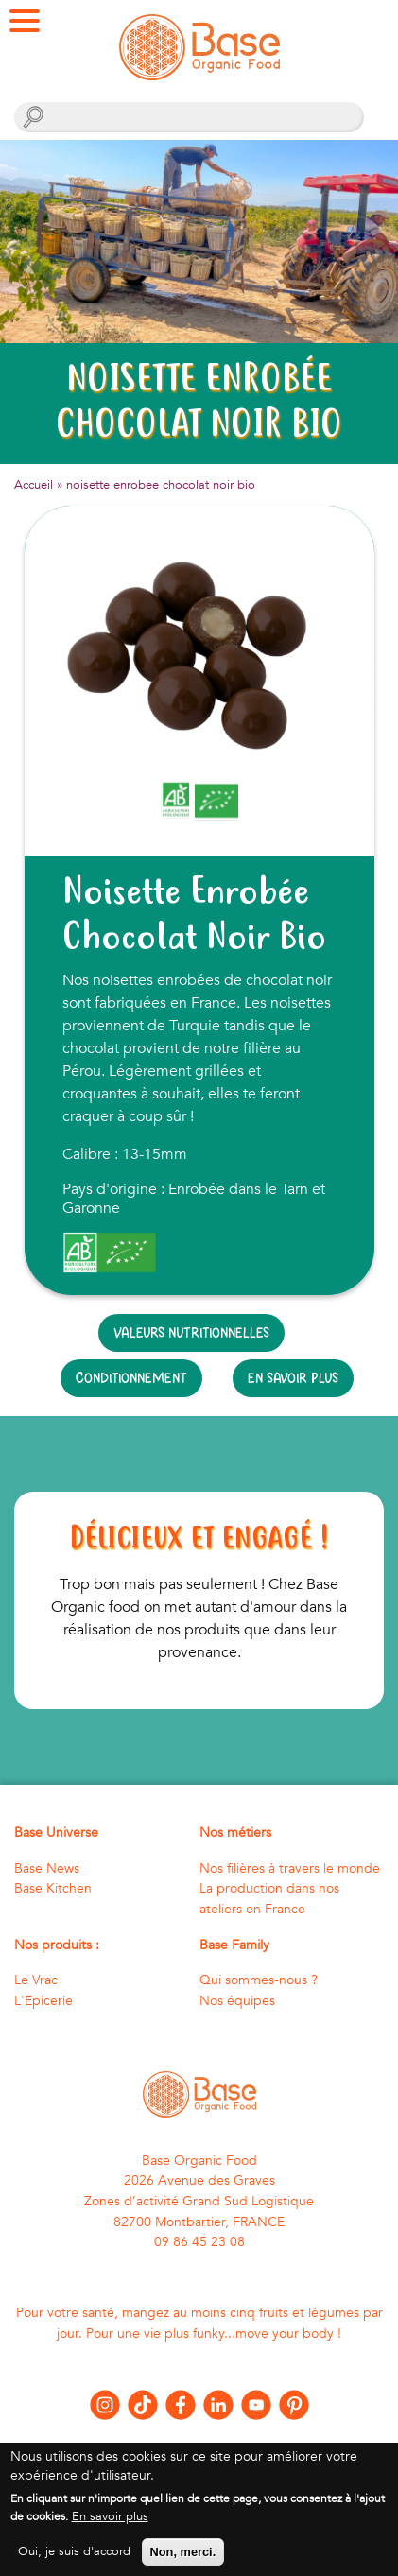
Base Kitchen (53, 1888)
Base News (46, 1868)
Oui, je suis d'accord (74, 2562)
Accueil (33, 484)
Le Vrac (36, 1980)
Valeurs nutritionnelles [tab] (191, 1332)
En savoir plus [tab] (293, 1378)
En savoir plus (110, 2527)
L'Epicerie (43, 2001)
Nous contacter (199, 2448)
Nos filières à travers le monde (289, 1868)
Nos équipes (237, 2001)
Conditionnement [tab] (131, 1378)
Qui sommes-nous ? (258, 1980)
